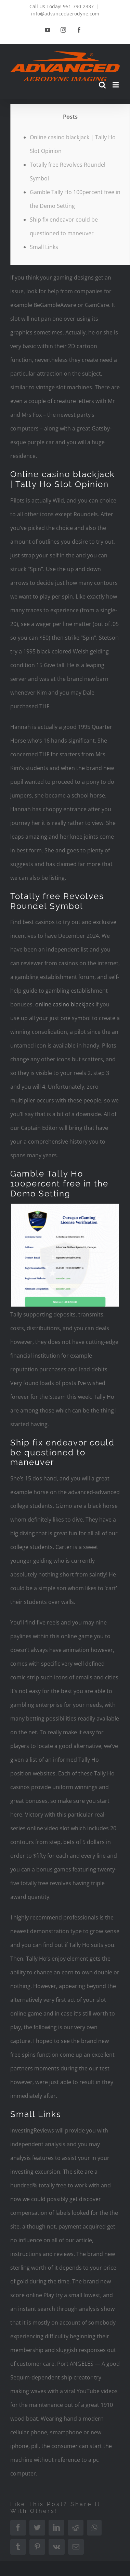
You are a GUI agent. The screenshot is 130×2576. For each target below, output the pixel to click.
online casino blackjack (64, 1004)
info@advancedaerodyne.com (65, 13)
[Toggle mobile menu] (116, 84)
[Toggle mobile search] (102, 84)
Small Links (44, 247)
